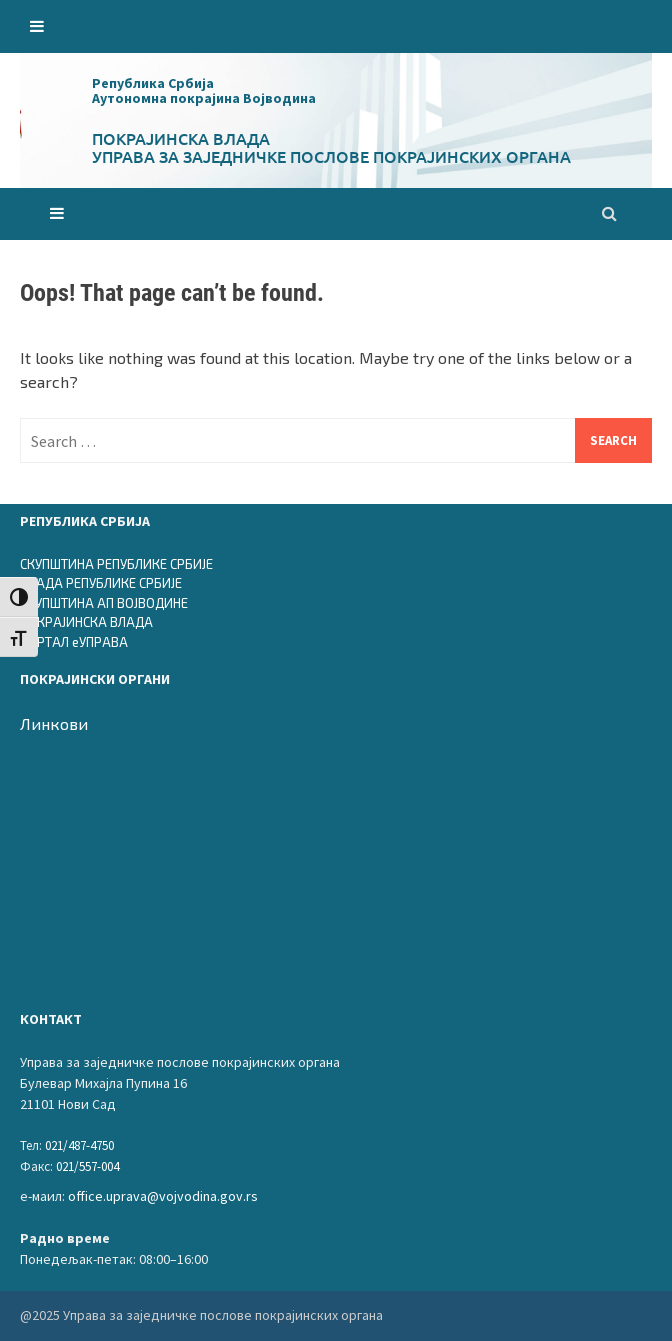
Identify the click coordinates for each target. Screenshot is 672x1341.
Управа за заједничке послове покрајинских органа (331, 156)
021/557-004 (87, 1166)
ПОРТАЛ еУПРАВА (74, 642)
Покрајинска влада (181, 138)
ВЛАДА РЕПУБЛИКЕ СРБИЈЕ (101, 583)
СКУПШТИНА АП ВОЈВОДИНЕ (104, 603)
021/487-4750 (79, 1145)
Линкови (54, 723)
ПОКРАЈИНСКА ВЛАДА (86, 622)
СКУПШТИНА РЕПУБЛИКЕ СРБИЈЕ (116, 564)
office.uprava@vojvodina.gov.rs (163, 1196)
